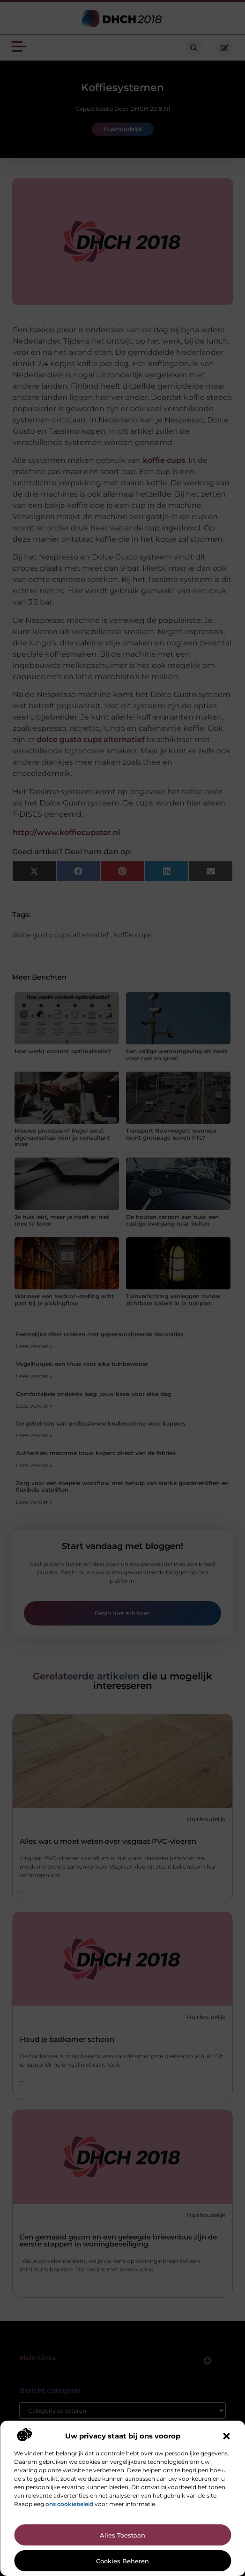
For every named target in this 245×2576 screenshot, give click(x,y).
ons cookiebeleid (69, 2503)
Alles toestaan (122, 2535)
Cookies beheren (122, 2561)
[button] (226, 2436)
